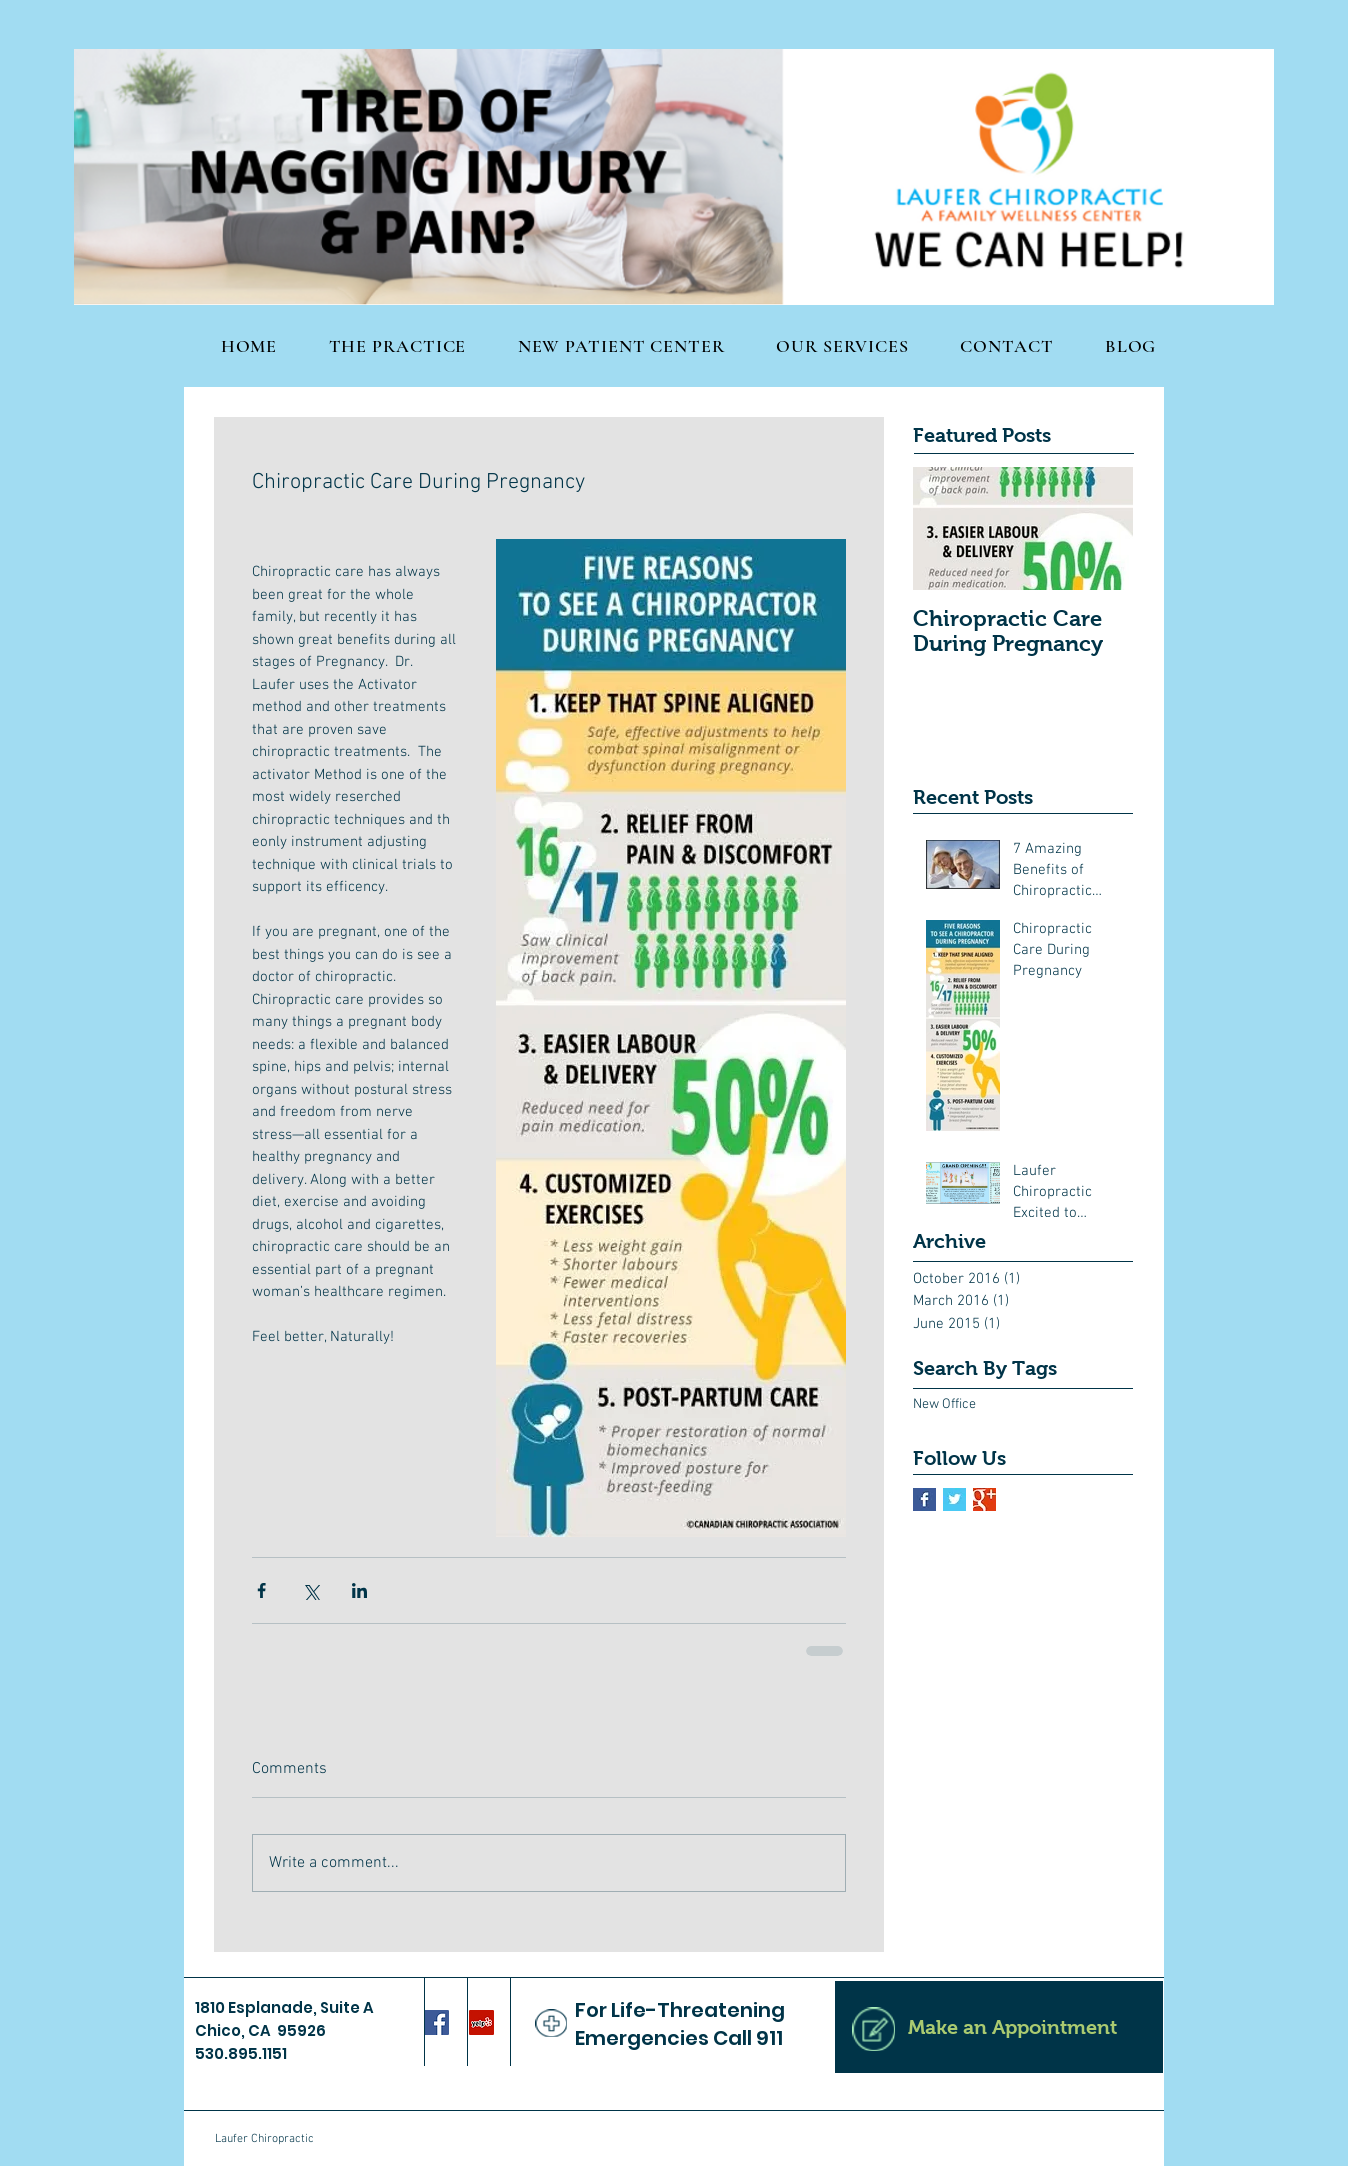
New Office (944, 1404)
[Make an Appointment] (999, 2027)
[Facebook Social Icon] (436, 2022)
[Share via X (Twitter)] (310, 1590)
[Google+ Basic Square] (984, 1499)
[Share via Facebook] (261, 1590)
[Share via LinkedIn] (359, 1590)
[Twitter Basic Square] (954, 1499)
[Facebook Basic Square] (924, 1499)
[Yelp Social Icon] (481, 2022)
